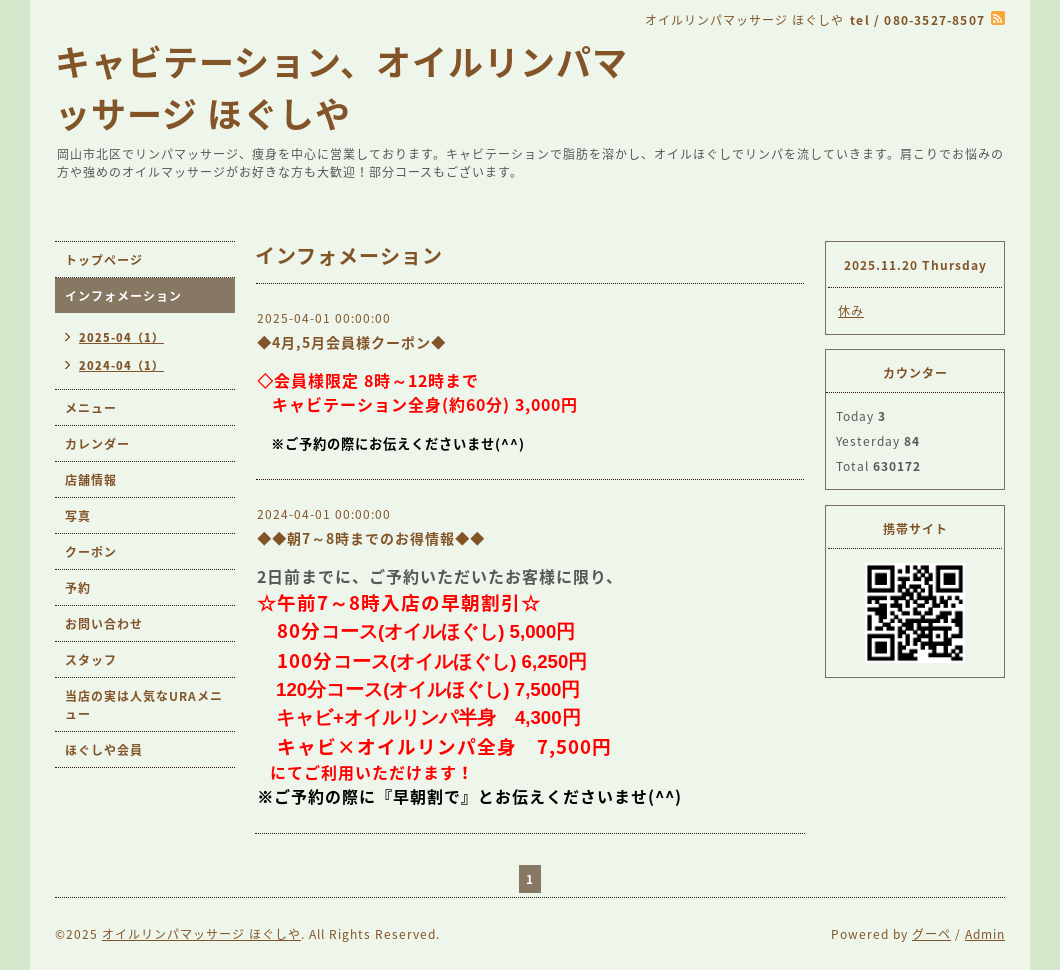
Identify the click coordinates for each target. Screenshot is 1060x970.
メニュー (91, 408)
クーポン (91, 552)
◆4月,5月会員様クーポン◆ (351, 342)
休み (851, 311)
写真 (78, 516)
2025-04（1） (121, 337)
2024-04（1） (121, 365)
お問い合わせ (104, 624)
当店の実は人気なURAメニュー (144, 705)
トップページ (104, 260)
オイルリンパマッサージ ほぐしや (201, 934)
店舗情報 (91, 480)
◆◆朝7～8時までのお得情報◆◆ (371, 538)
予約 (78, 588)
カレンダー (97, 444)
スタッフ (91, 660)
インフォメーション (123, 296)
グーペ (931, 934)
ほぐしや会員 (104, 750)
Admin (985, 934)
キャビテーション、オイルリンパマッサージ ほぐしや (341, 87)
